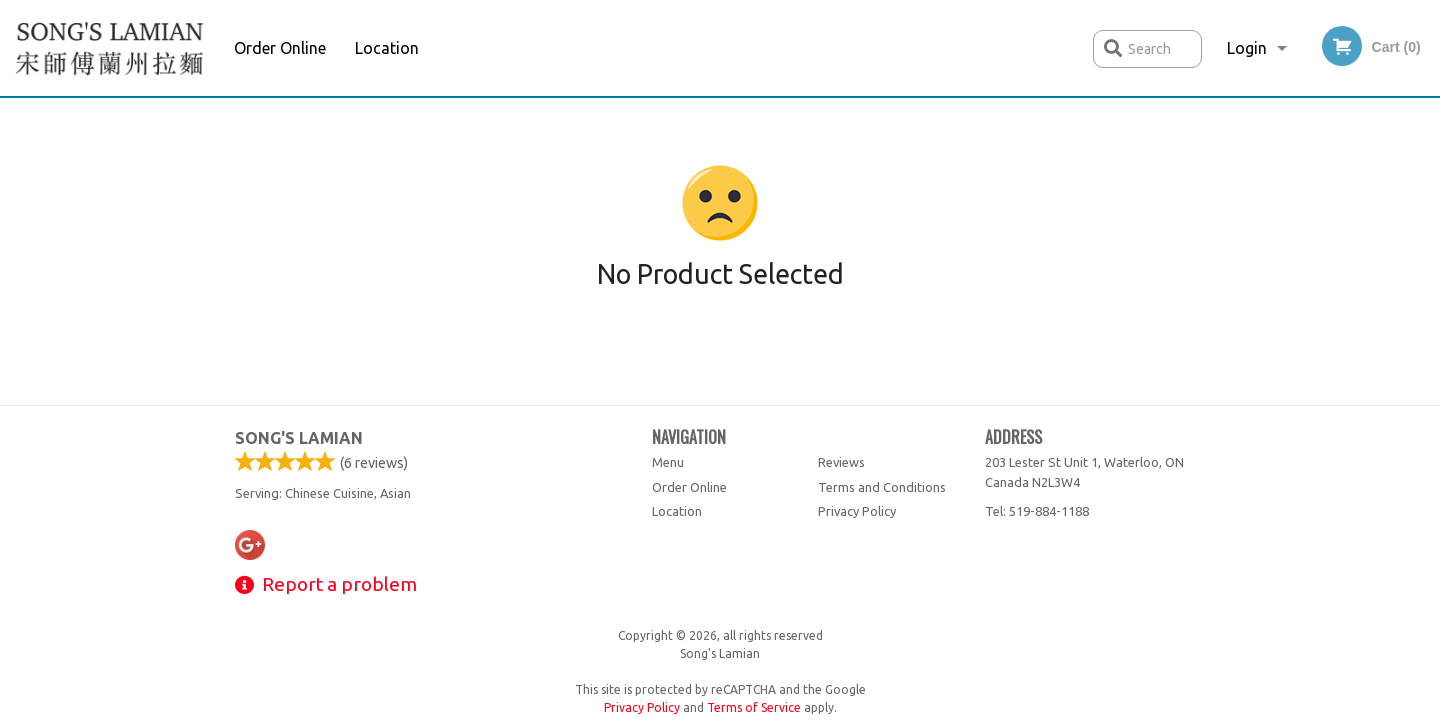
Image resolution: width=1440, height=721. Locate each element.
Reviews (841, 462)
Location (387, 48)
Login (1247, 48)
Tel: (1037, 511)
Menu (668, 462)
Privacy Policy (857, 511)
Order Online (280, 48)
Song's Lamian (299, 438)
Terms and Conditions (882, 487)
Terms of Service (754, 707)
